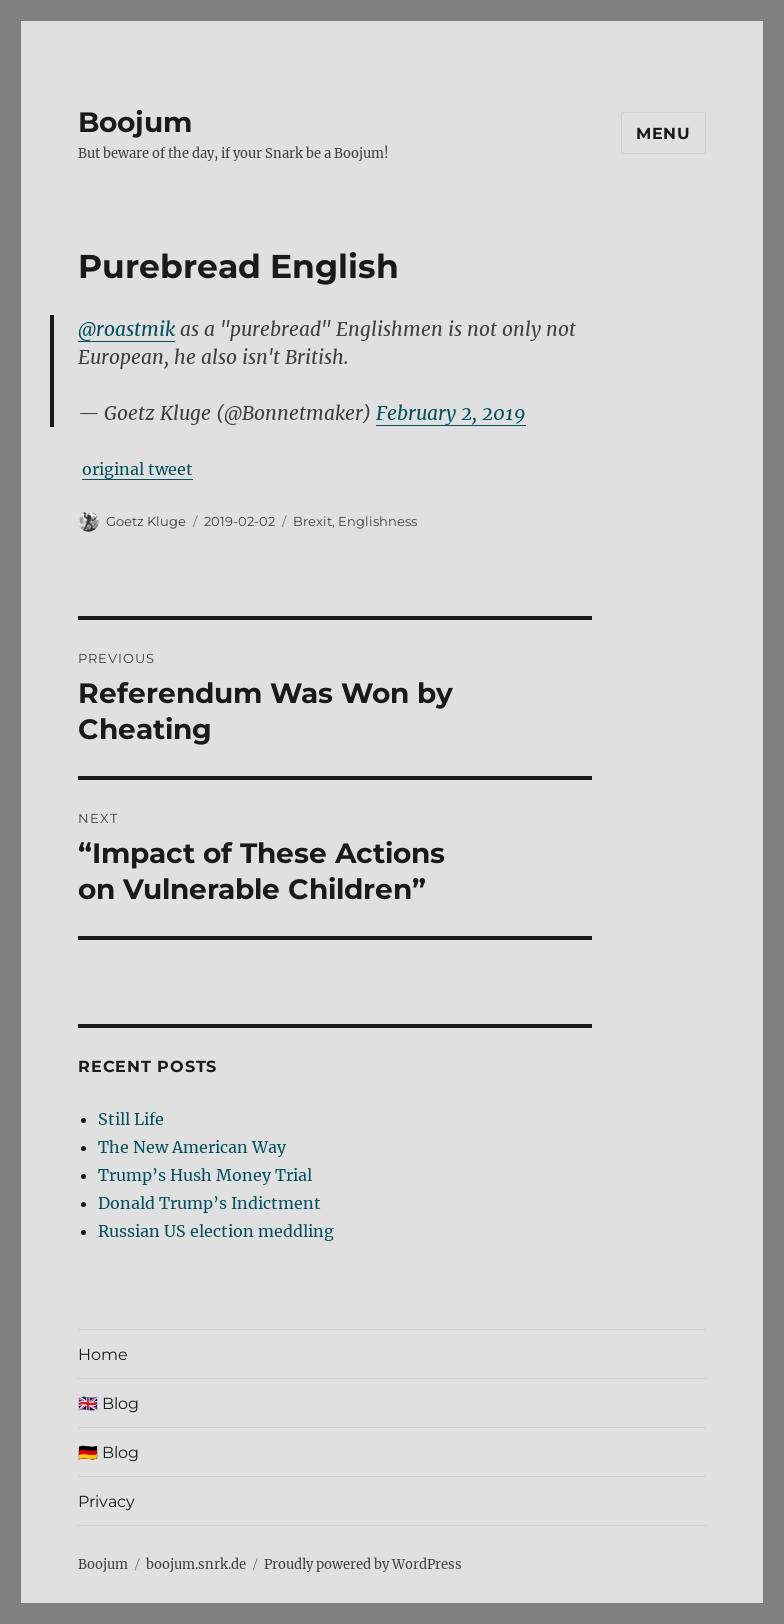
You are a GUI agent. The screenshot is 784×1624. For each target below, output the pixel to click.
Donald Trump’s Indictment (209, 1203)
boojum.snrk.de (196, 1564)
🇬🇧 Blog (108, 1403)
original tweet (137, 469)
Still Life (131, 1119)
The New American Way (192, 1147)
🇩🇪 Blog (108, 1452)
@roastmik (126, 329)
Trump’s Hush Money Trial (205, 1175)
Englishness (377, 521)
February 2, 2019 (451, 413)
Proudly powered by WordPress (363, 1564)
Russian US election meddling (216, 1231)
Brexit (312, 521)
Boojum (135, 122)
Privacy (106, 1501)
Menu (663, 133)
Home (103, 1354)
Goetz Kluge (146, 521)
